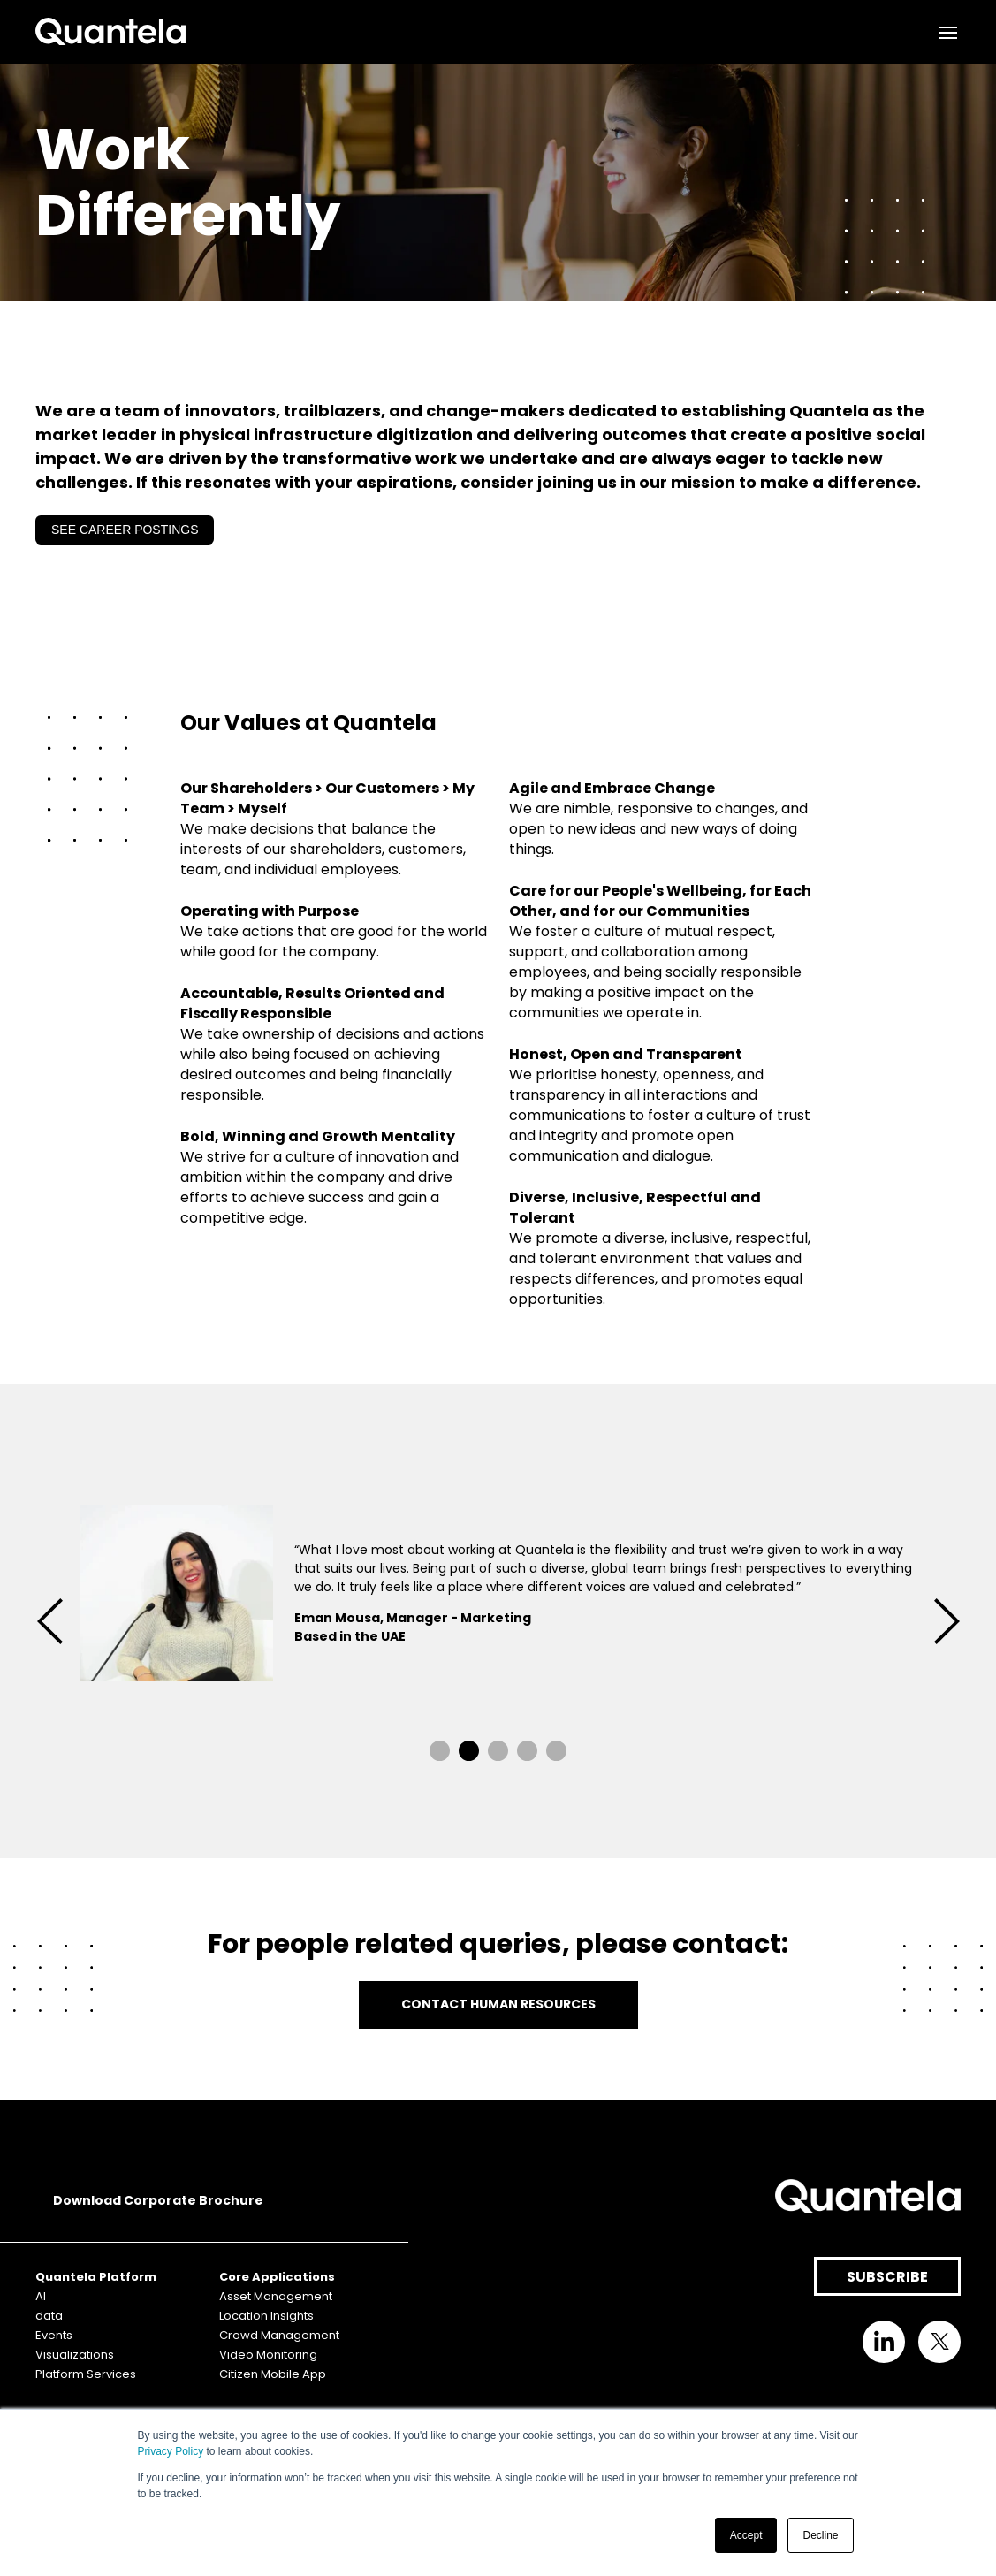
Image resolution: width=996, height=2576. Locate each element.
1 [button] (440, 1751)
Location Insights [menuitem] (266, 2315)
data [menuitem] (49, 2315)
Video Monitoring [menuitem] (268, 2354)
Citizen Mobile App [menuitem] (272, 2374)
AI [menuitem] (40, 2296)
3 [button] (498, 1751)
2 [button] (469, 1751)
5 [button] (556, 1751)
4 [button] (527, 1751)
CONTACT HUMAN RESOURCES (498, 2004)
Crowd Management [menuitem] (279, 2335)
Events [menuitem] (53, 2335)
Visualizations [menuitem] (74, 2354)
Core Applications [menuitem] (277, 2276)
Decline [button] (820, 2535)
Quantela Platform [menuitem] (95, 2276)
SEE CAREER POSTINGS (124, 529)
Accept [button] (746, 2535)
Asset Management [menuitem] (275, 2296)
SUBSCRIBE (887, 2277)
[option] (498, 1596)
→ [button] (946, 1621)
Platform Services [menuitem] (85, 2374)
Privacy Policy (171, 2451)
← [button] (49, 1621)
